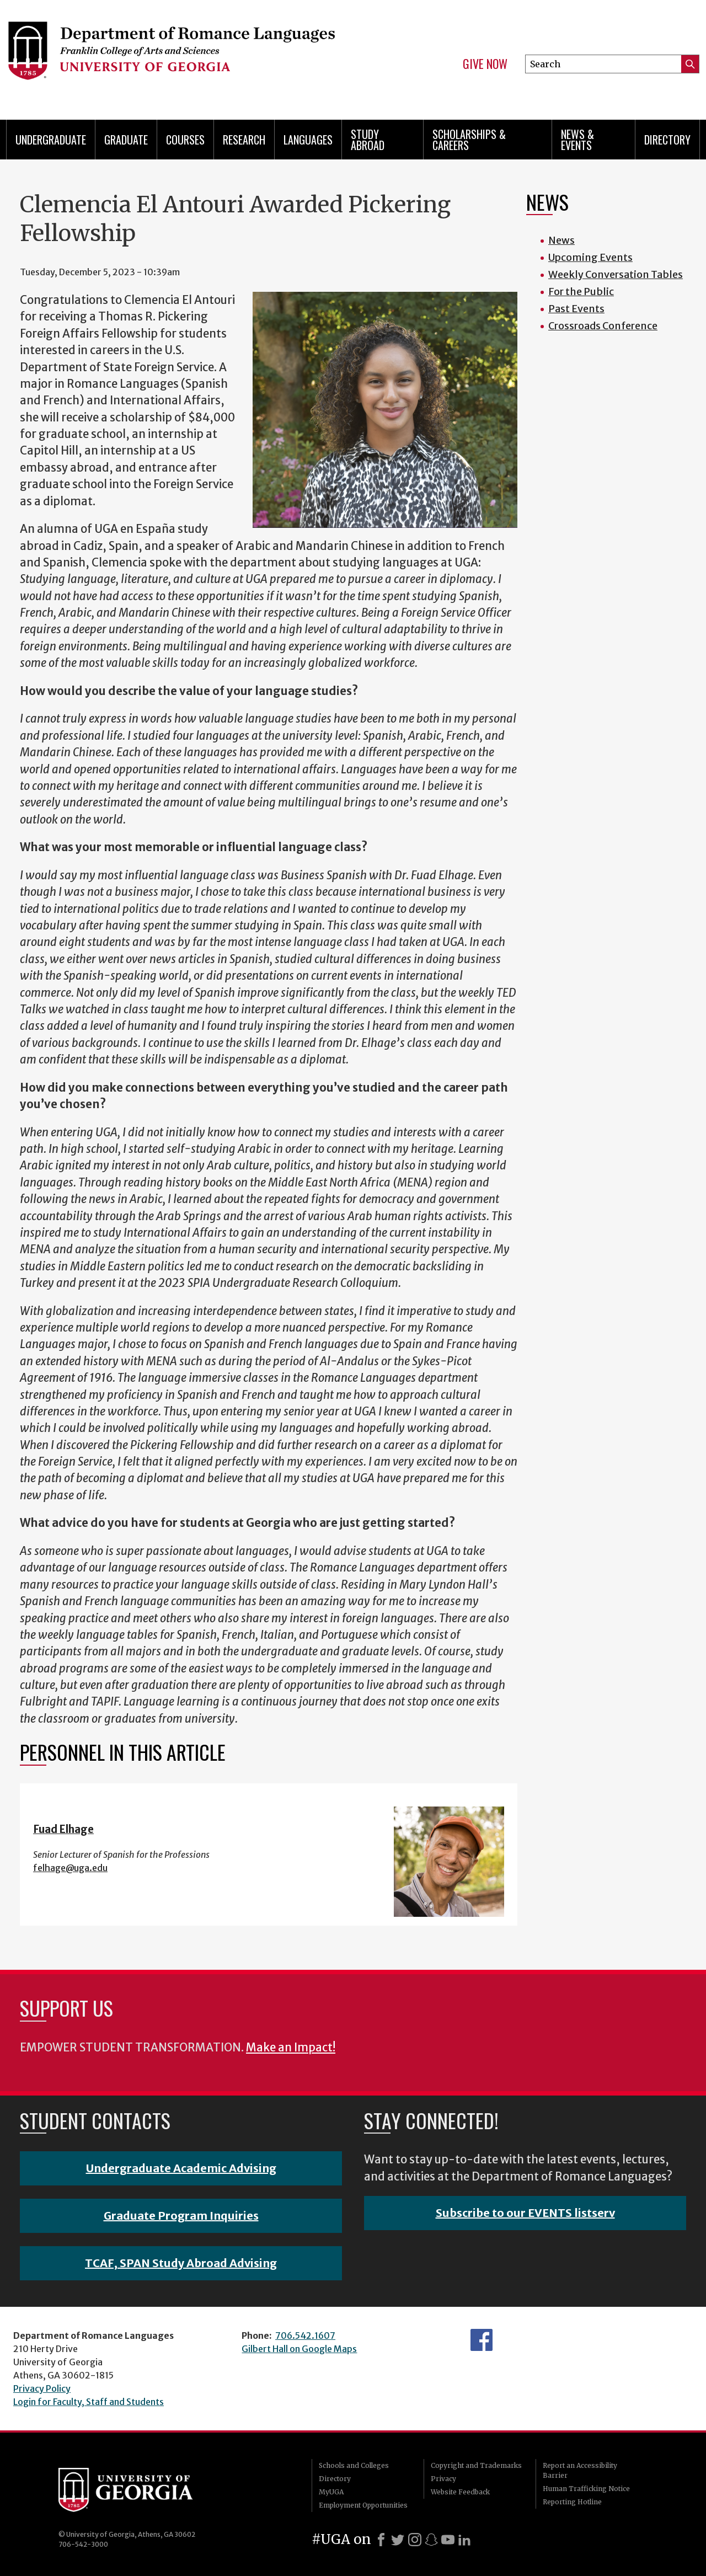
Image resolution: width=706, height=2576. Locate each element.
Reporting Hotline (572, 2502)
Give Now (485, 64)
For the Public (581, 291)
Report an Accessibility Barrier (580, 2470)
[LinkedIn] (464, 2539)
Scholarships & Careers (469, 139)
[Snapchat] (431, 2539)
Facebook (481, 2340)
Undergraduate (50, 139)
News (561, 240)
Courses (185, 139)
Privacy (443, 2479)
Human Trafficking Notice (586, 2488)
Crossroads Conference (602, 325)
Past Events (576, 308)
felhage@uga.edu (70, 1867)
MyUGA (331, 2492)
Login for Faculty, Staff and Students (88, 2401)
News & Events (577, 139)
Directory (667, 139)
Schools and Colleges (354, 2465)
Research (244, 139)
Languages (308, 139)
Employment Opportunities (363, 2505)
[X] (397, 2539)
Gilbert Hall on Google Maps (299, 2348)
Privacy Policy (42, 2388)
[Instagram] (414, 2539)
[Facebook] (381, 2539)
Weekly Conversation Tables (615, 274)
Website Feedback (460, 2492)
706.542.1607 (305, 2335)
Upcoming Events (590, 257)
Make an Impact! (290, 2047)
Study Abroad (367, 139)
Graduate (126, 139)
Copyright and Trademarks (476, 2465)
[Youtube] (447, 2539)
